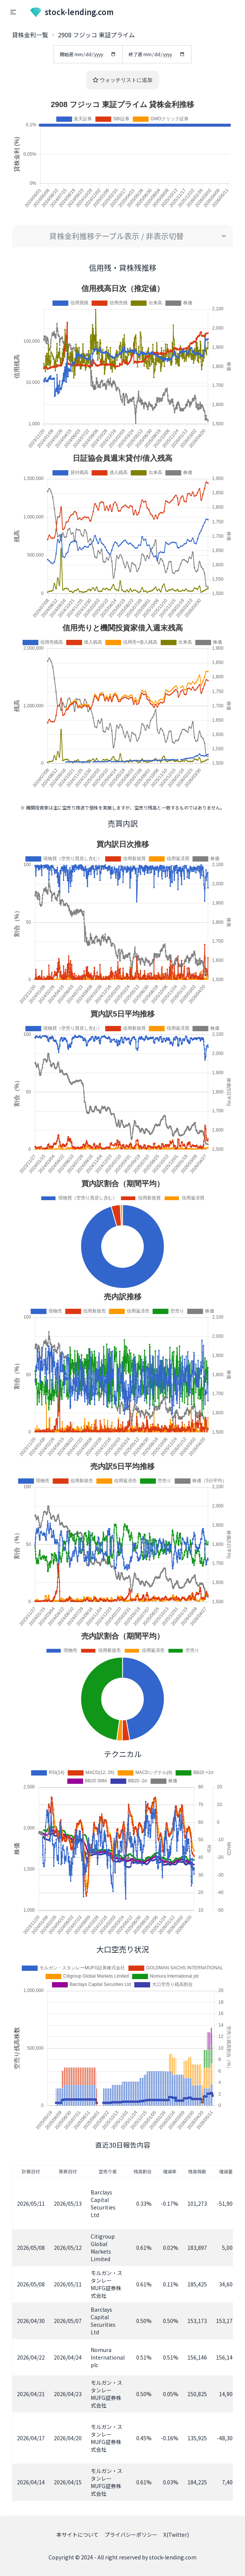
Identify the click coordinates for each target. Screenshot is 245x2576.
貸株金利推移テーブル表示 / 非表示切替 (116, 235)
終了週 (157, 54)
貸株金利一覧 (30, 34)
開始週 (88, 54)
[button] (13, 12)
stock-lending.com (72, 12)
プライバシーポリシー (131, 2534)
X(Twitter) (176, 2534)
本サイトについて (77, 2534)
